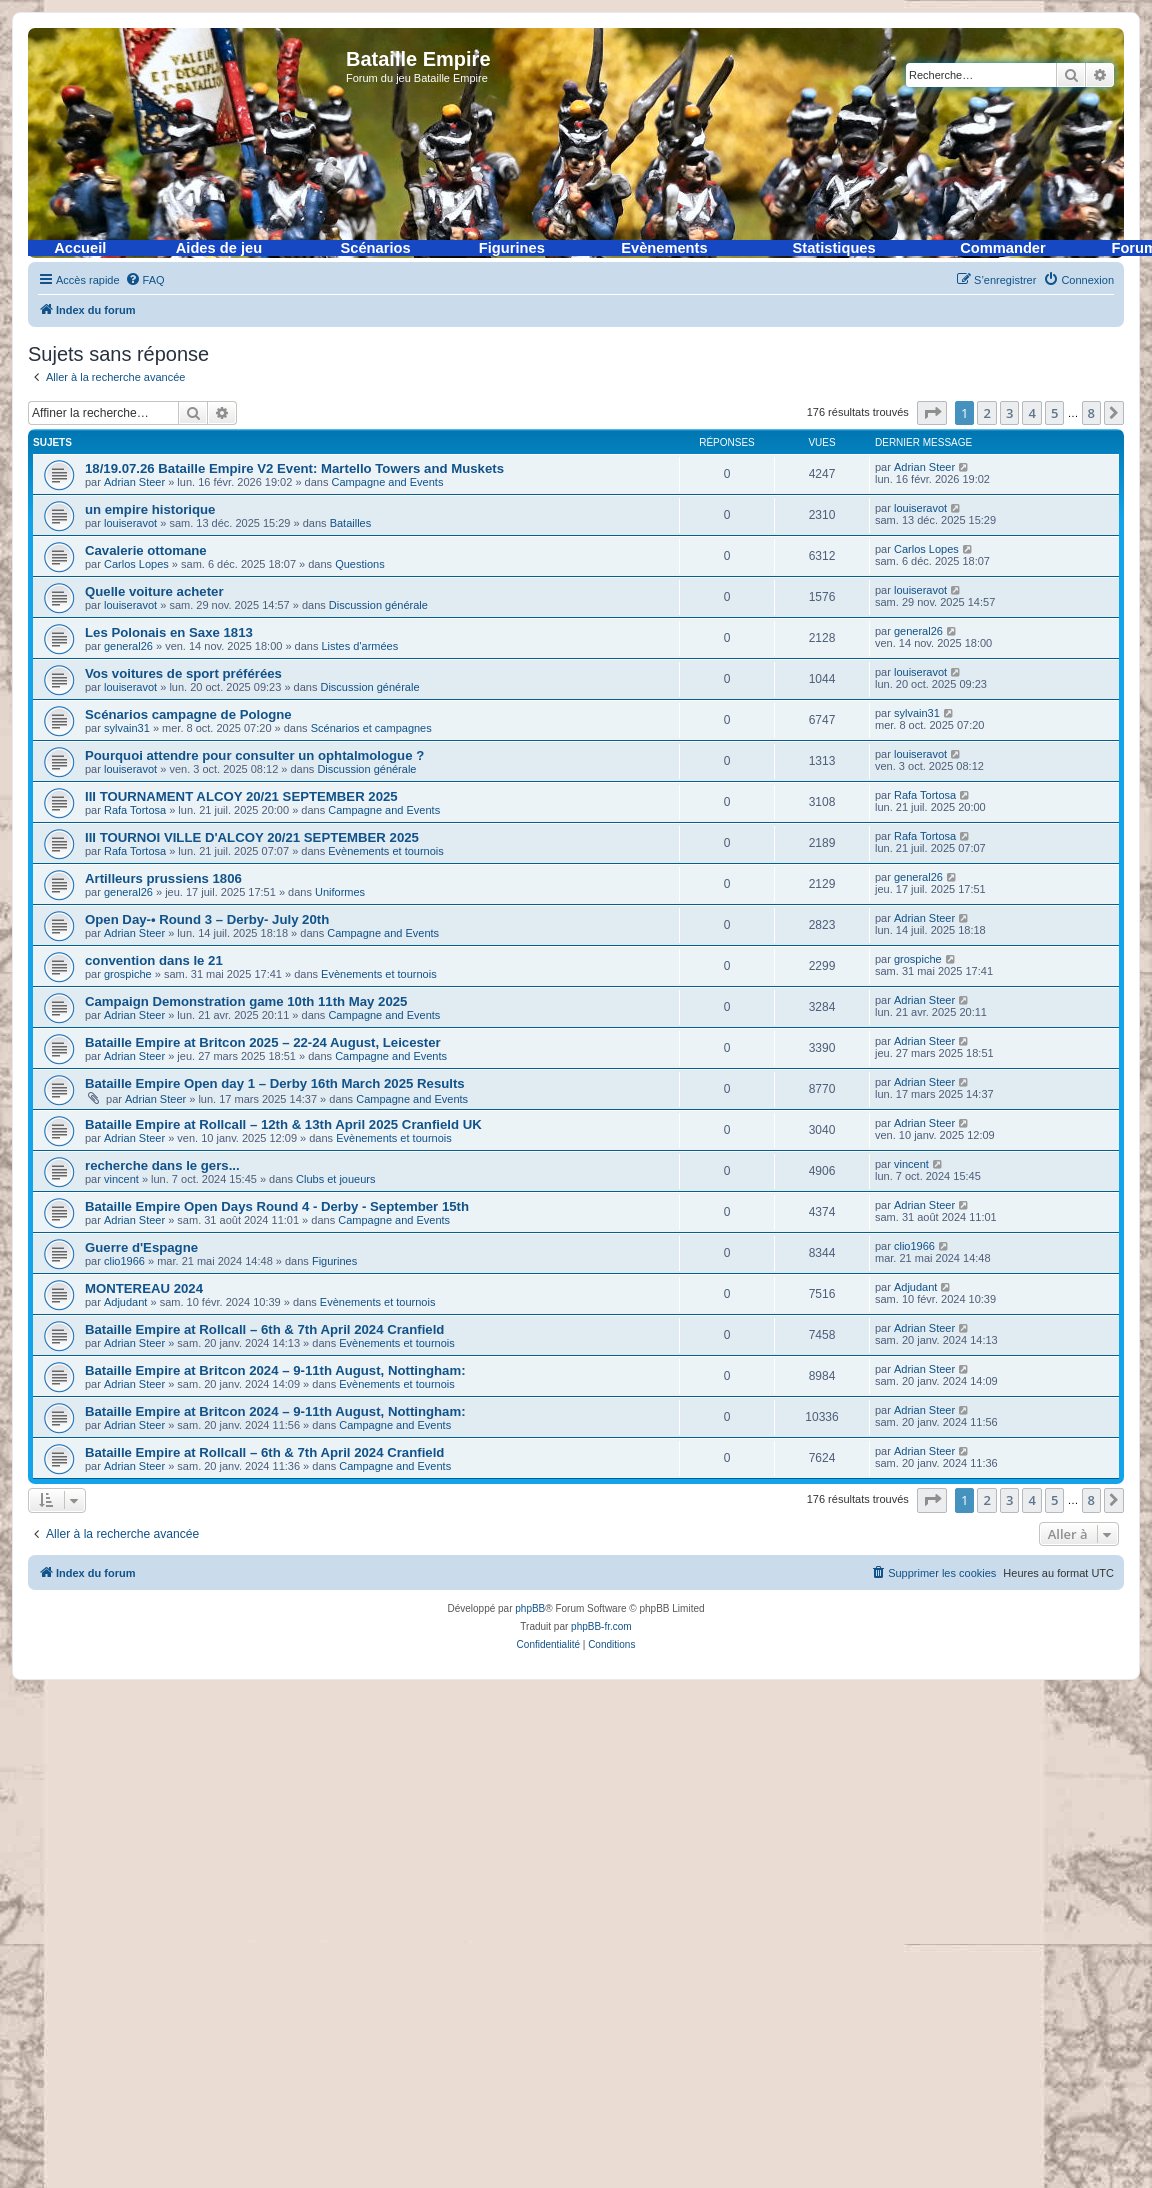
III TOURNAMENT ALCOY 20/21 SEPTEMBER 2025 (241, 796)
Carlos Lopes (136, 564)
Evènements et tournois (386, 851)
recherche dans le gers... (162, 1165)
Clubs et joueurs (336, 1179)
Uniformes (340, 892)
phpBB (530, 1608)
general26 (128, 646)
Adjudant (125, 1302)
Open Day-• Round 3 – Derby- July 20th (207, 919)
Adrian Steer (134, 482)
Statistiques (834, 248)
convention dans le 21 (154, 960)
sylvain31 (127, 728)
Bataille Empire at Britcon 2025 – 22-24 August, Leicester (263, 1042)
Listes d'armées (360, 646)
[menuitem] (145, 280)
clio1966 (124, 1261)
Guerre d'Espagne (141, 1247)
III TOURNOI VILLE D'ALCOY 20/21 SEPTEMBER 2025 (252, 837)
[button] (932, 413)
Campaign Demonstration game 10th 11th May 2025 (246, 1001)
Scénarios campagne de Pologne (188, 714)
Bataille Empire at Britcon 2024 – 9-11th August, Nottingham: (275, 1370)
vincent (121, 1179)
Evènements (664, 248)
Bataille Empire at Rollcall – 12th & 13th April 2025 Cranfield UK (283, 1124)
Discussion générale (378, 605)
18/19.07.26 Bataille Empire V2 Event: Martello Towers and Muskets (294, 468)
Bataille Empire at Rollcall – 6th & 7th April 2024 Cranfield (264, 1329)
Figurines (512, 248)
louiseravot (130, 523)
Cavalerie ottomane (146, 550)
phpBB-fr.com (601, 1626)
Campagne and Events (387, 482)
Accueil (80, 248)
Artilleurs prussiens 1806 (163, 878)
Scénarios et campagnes (371, 728)
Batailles (351, 523)
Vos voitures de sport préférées (183, 673)
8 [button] (1091, 413)
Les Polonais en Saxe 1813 (169, 632)
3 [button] (1009, 413)
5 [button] (1054, 413)
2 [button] (986, 413)
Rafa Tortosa (135, 810)
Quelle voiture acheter (154, 591)
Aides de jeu (219, 248)
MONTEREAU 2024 (144, 1288)
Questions (360, 564)
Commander (1003, 248)
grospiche (128, 974)
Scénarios (376, 248)
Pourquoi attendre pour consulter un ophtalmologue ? (254, 755)
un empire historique (150, 509)
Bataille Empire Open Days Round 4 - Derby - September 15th (277, 1206)
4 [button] (1031, 413)
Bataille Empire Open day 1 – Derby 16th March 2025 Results (275, 1083)
